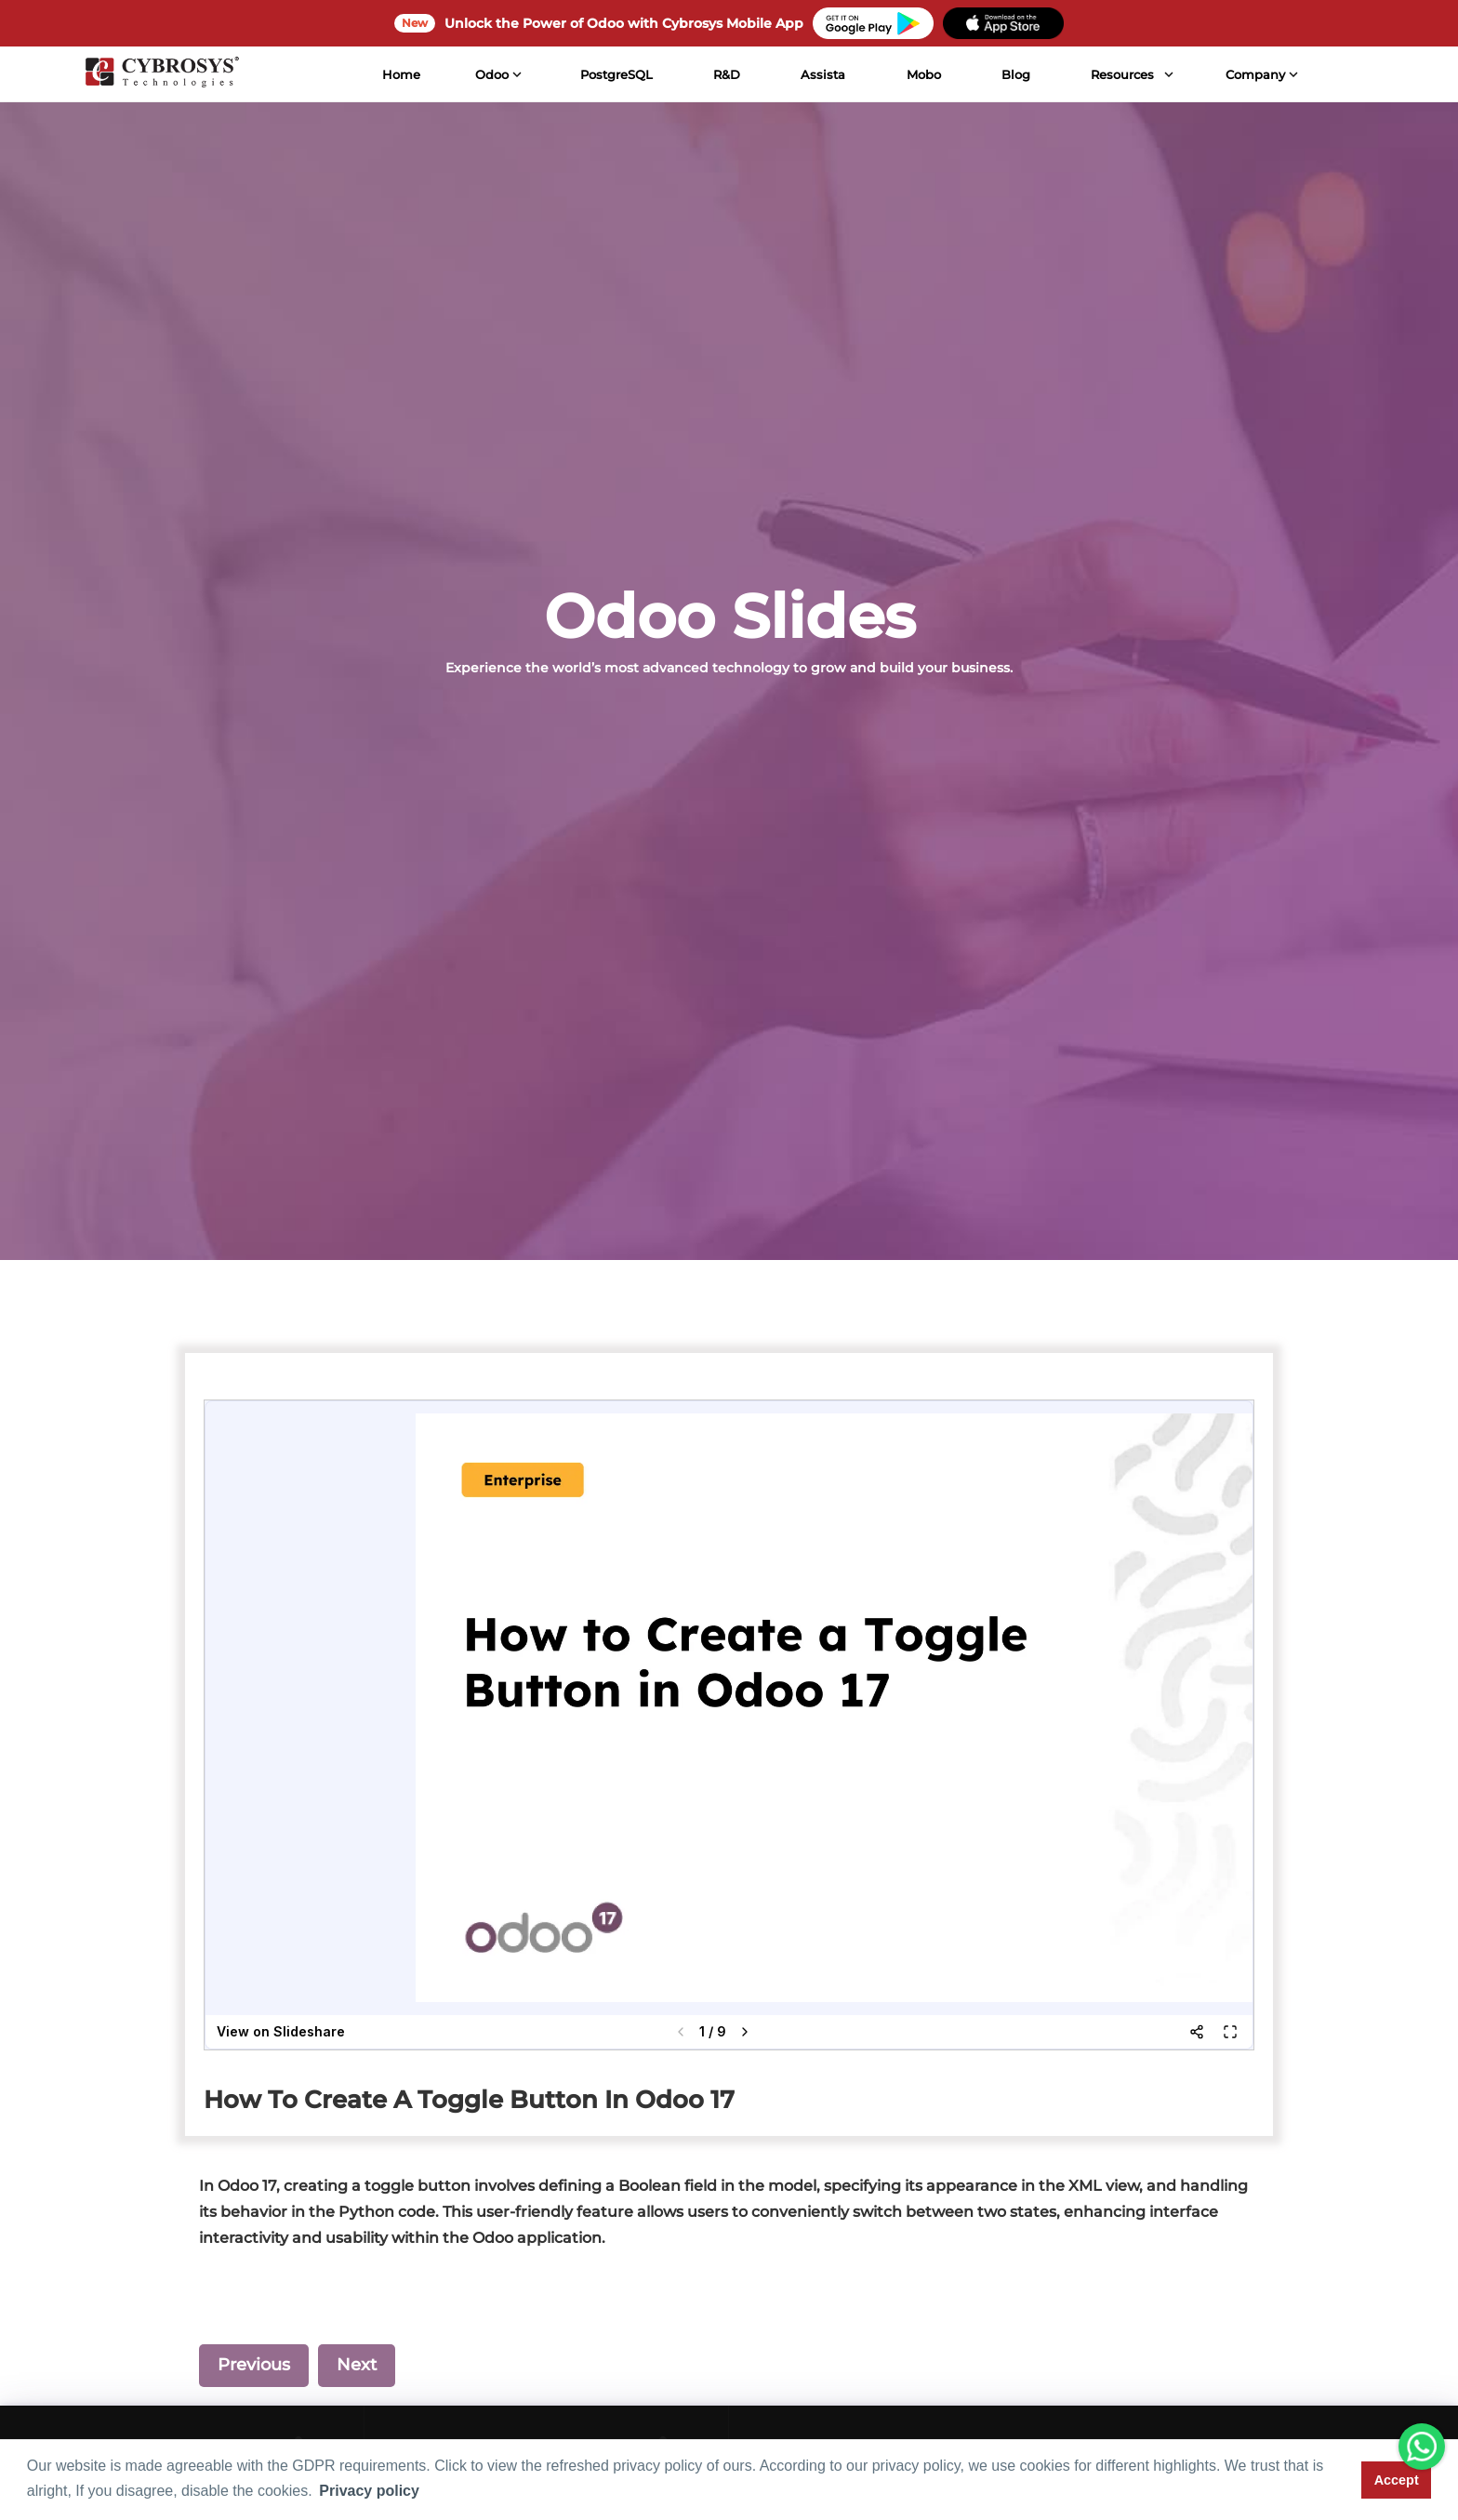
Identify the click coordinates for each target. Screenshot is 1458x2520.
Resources (1119, 74)
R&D (723, 74)
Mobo (920, 74)
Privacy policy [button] (369, 2491)
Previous (254, 2364)
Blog (1013, 74)
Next (357, 2364)
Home (398, 74)
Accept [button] (1396, 2480)
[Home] (159, 74)
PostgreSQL (613, 74)
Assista (820, 74)
